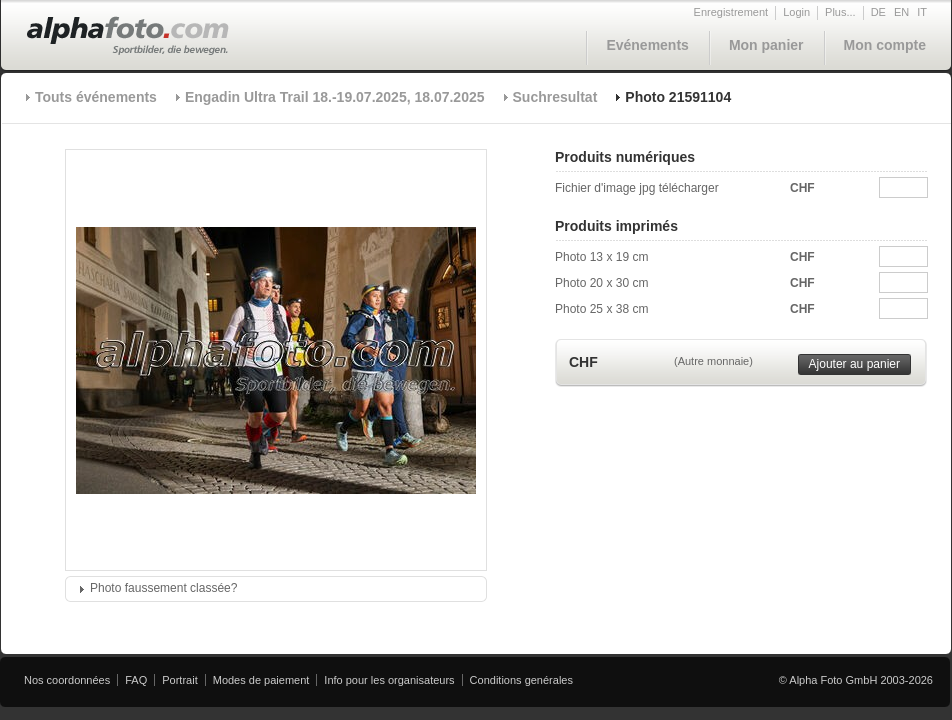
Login (796, 12)
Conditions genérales (521, 680)
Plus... (840, 12)
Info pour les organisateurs (389, 680)
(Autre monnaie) (713, 361)
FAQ (136, 680)
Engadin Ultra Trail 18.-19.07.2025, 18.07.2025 (335, 97)
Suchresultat (555, 97)
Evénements (647, 45)
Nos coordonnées (67, 680)
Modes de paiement (261, 680)
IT (922, 12)
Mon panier (766, 45)
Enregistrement (731, 12)
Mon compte (885, 45)
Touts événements (96, 97)
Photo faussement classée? (163, 588)
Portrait (179, 680)
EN (901, 12)
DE (878, 12)
